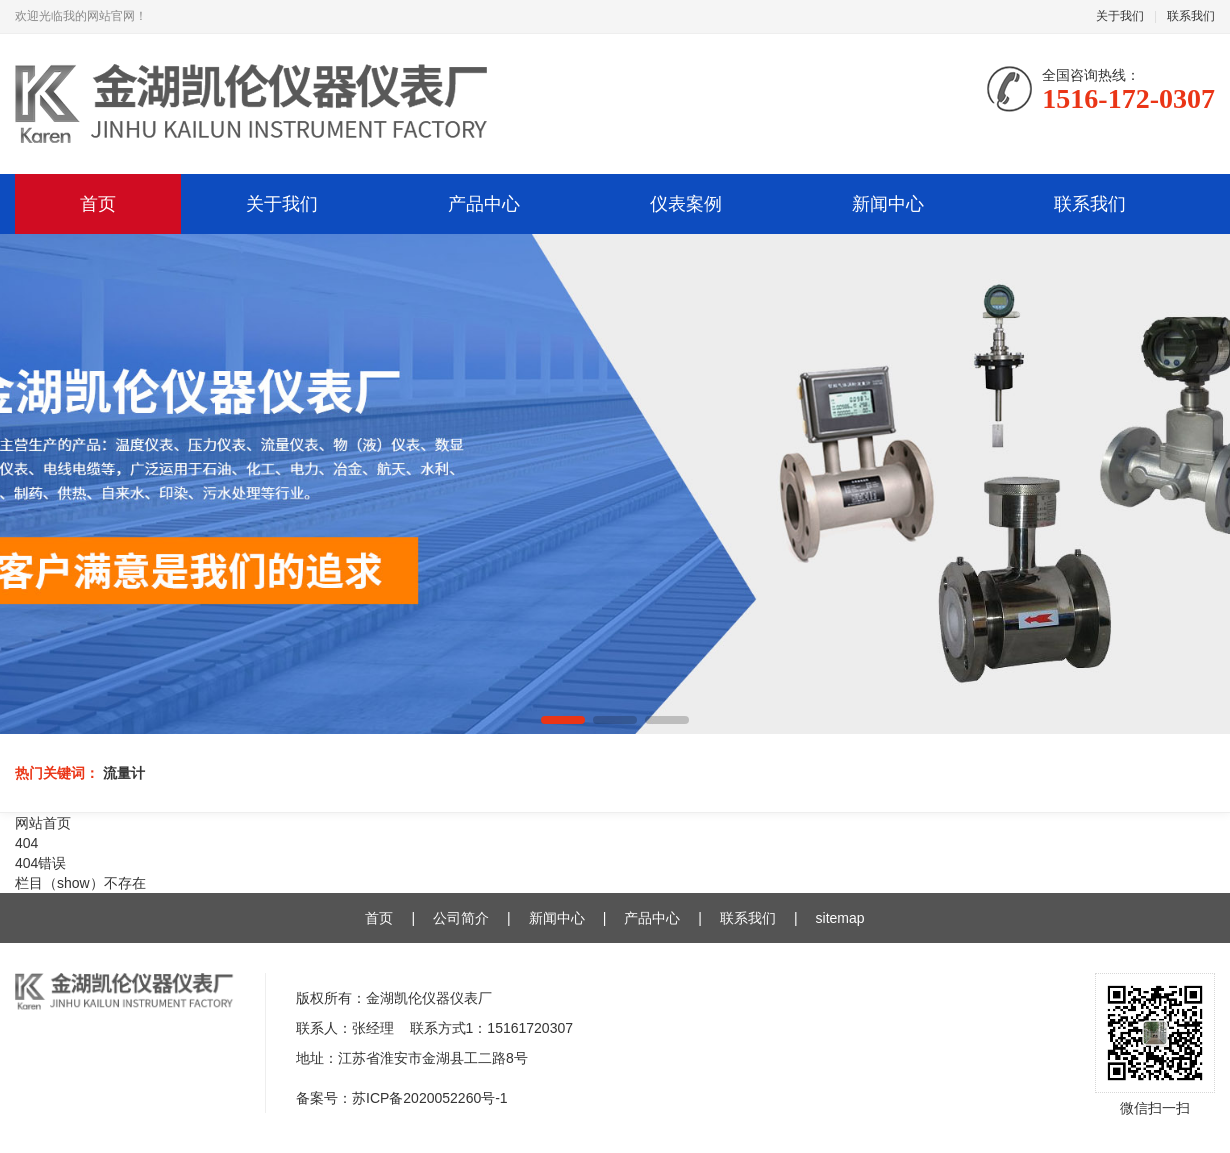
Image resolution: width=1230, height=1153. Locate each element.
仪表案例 (686, 204)
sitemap (840, 918)
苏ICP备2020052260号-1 (430, 1098)
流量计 (124, 773)
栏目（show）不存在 (80, 883)
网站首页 (43, 823)
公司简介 (461, 918)
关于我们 (1120, 16)
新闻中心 (888, 204)
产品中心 (484, 204)
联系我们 (1191, 16)
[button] (563, 720)
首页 (98, 204)
